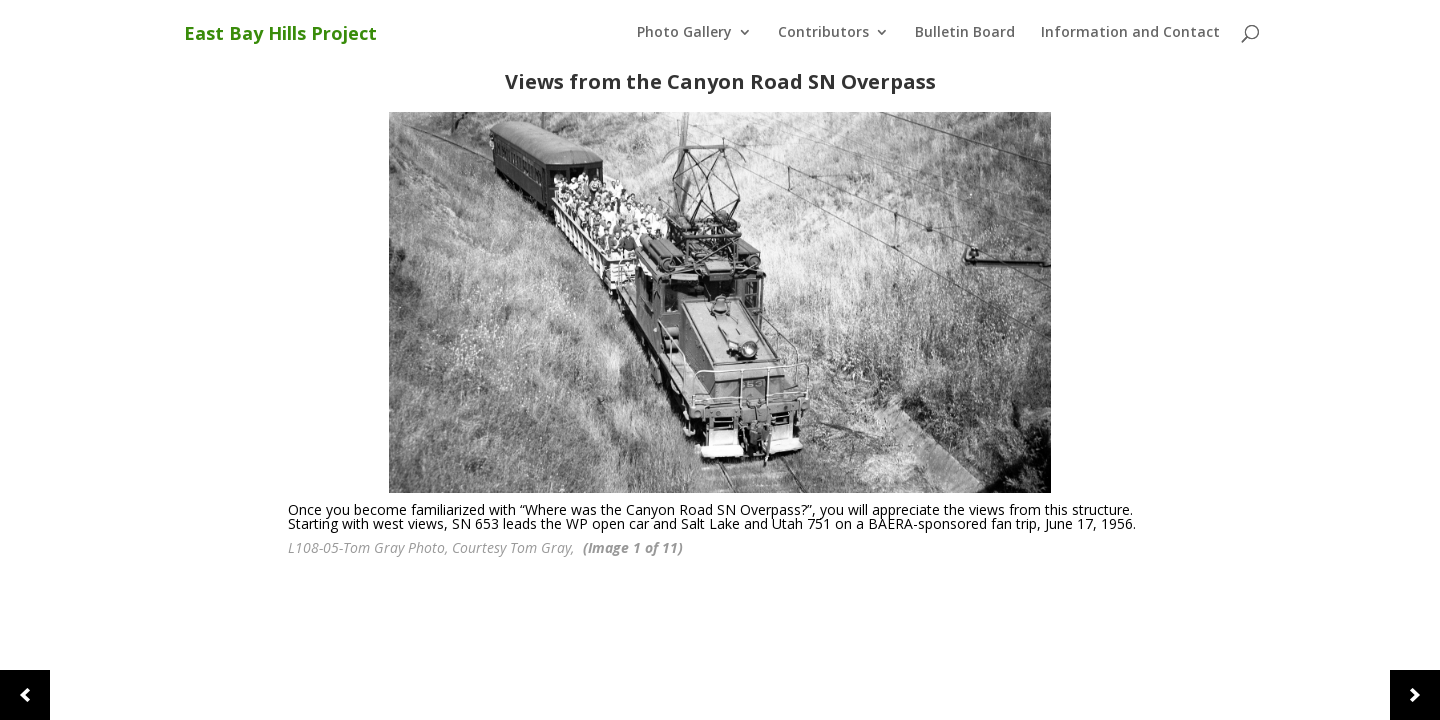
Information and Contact (1130, 33)
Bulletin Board (965, 33)
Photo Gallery (684, 33)
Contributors (823, 33)
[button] (25, 695)
